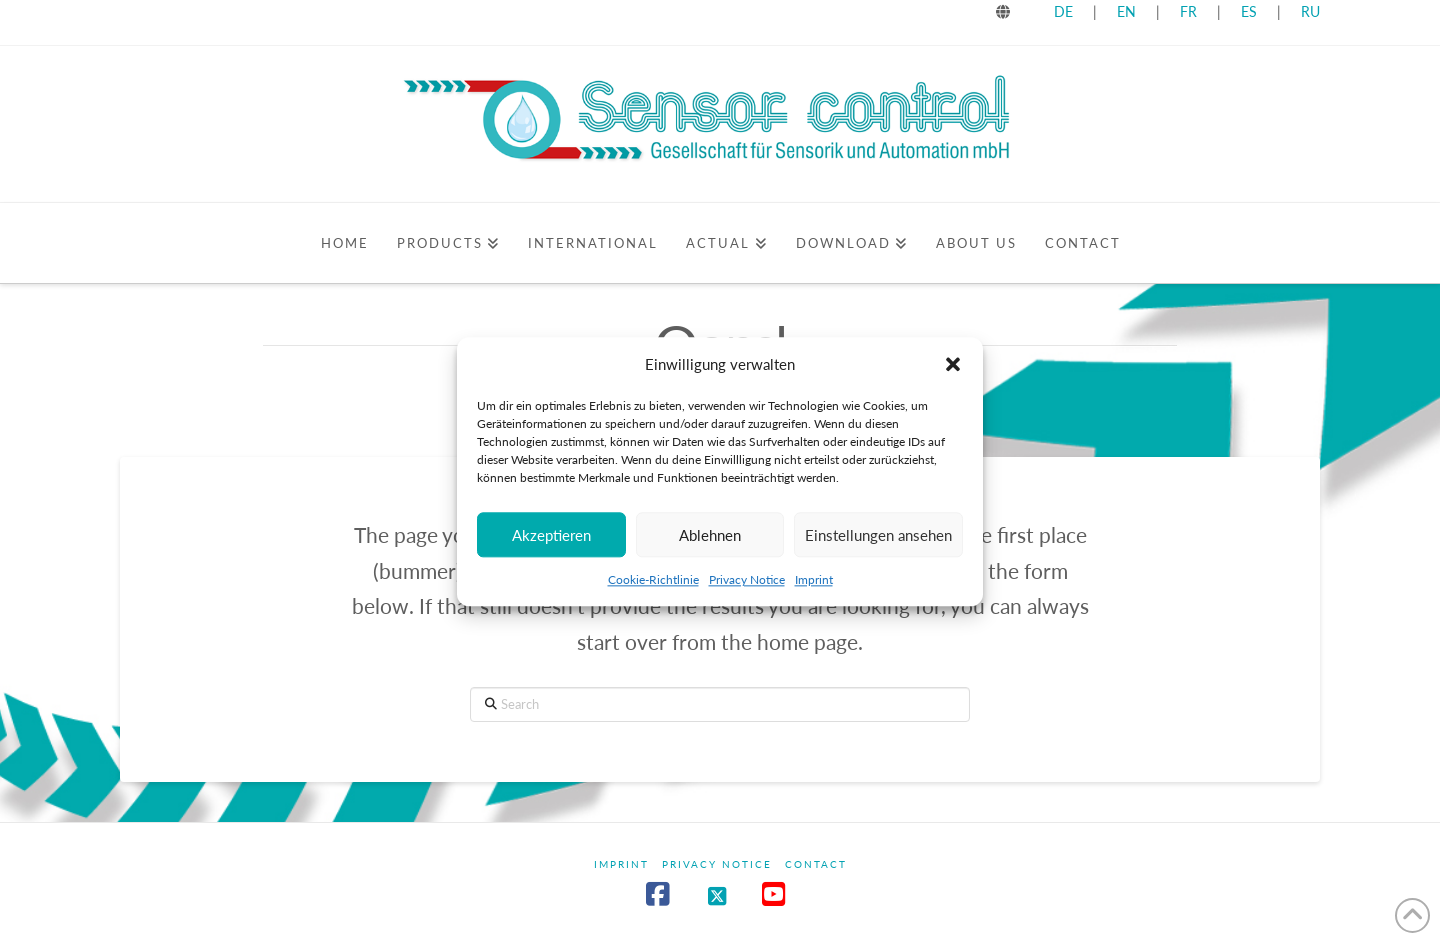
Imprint (814, 586)
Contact (816, 864)
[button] (953, 371)
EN (1126, 11)
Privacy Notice (747, 586)
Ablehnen (710, 541)
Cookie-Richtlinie (653, 586)
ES (1251, 11)
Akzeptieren (551, 541)
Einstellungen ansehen (878, 541)
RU (1310, 11)
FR (1188, 11)
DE (1063, 11)
